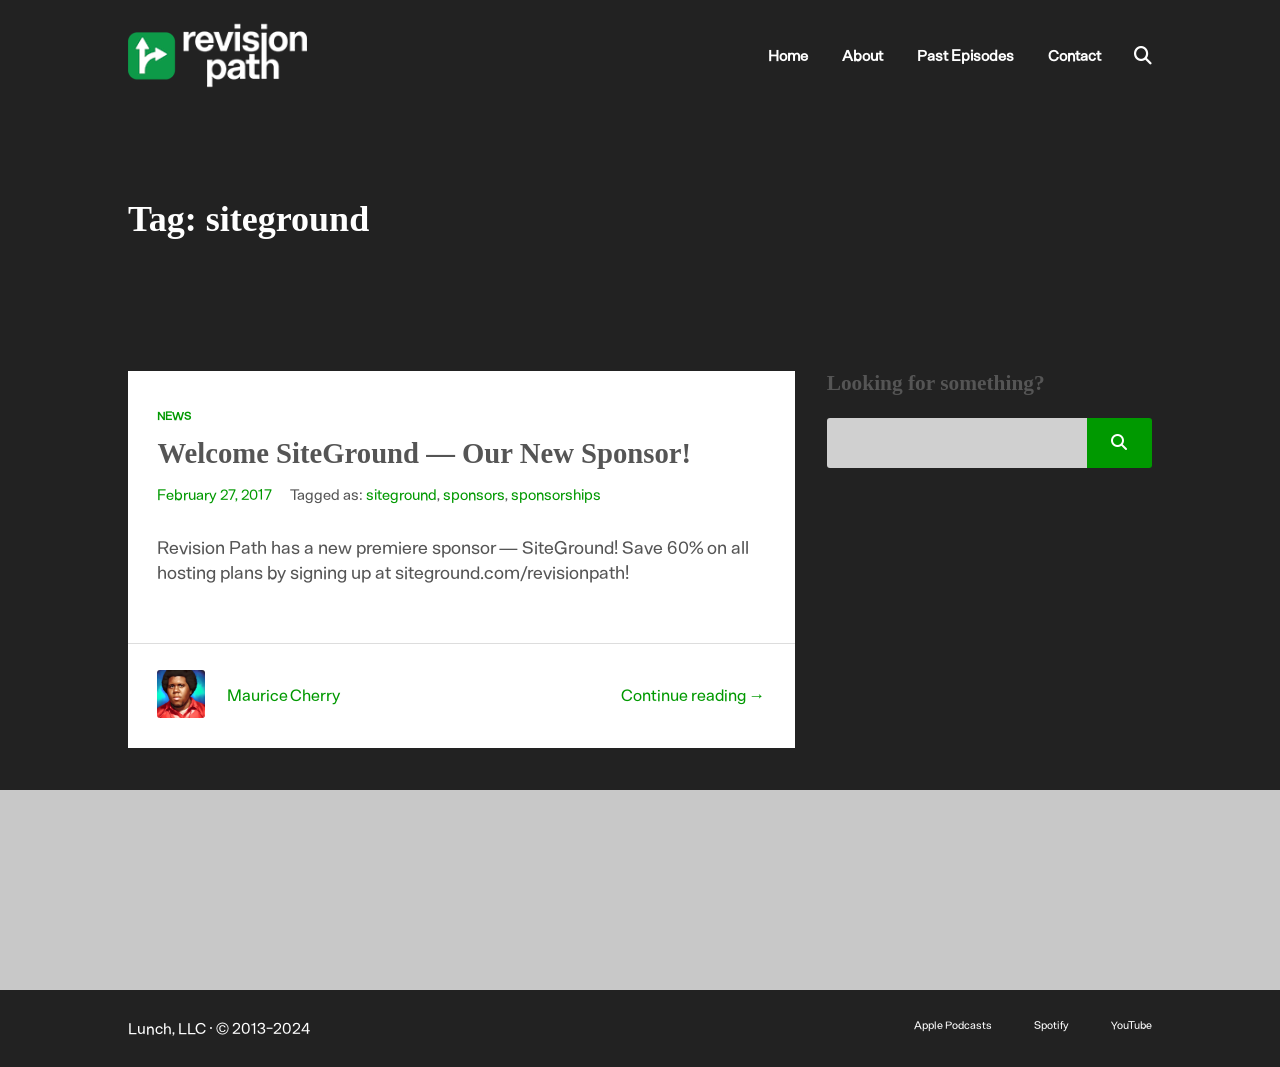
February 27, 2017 (214, 494)
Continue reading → (693, 694)
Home (788, 55)
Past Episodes (965, 55)
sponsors (474, 494)
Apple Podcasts (953, 1024)
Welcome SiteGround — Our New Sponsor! (424, 453)
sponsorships (556, 494)
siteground (401, 494)
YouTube (1131, 1024)
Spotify (1051, 1024)
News (174, 415)
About (862, 55)
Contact (1074, 55)
